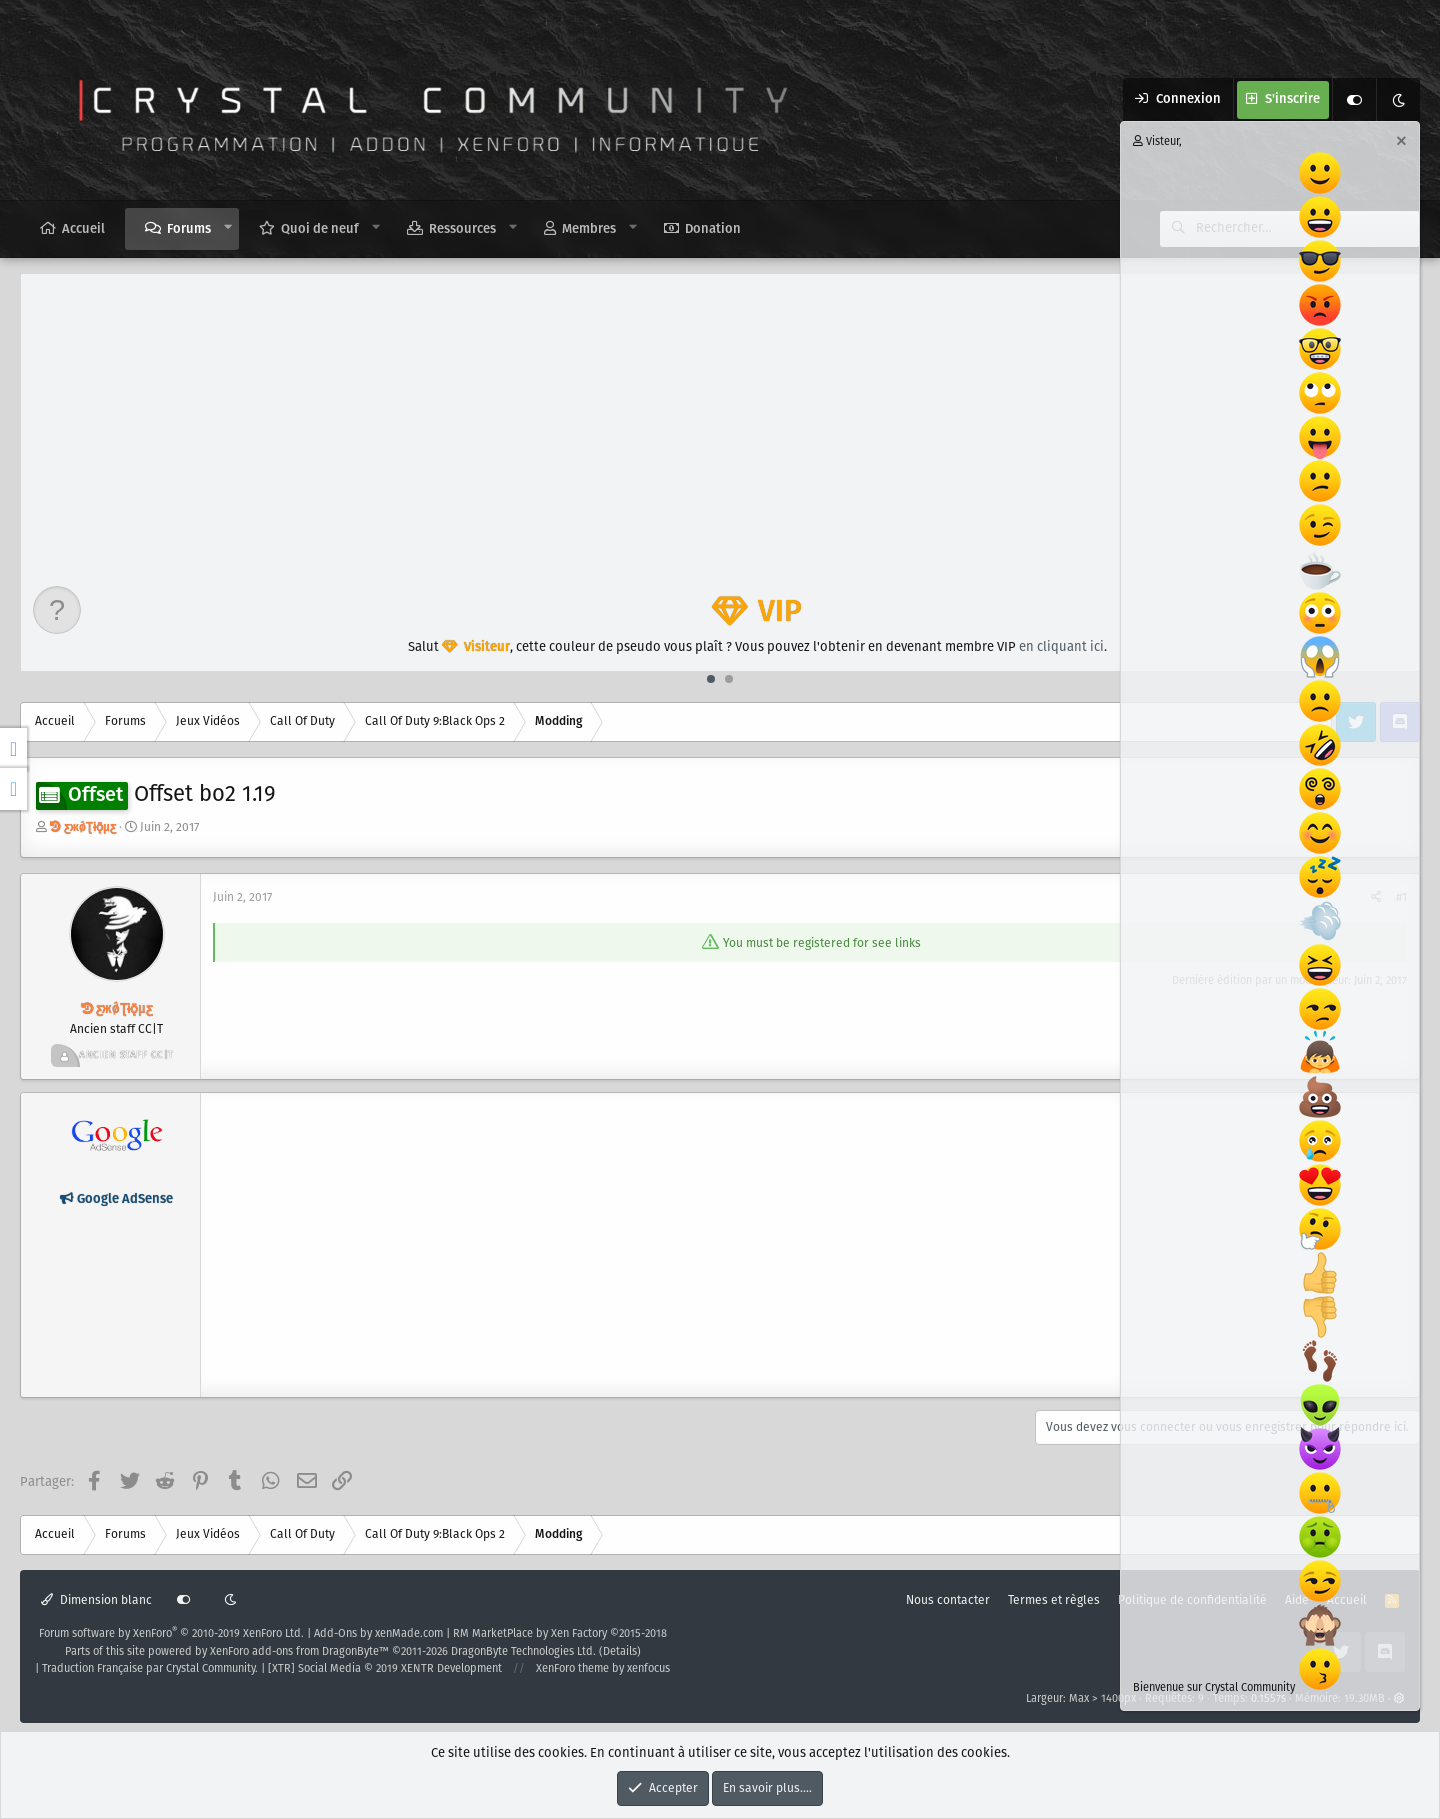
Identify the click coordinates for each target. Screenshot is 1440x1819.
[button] (228, 228)
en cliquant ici (1061, 647)
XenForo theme (572, 1669)
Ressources (462, 229)
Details (620, 1652)
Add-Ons (335, 1634)
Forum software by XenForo (171, 1634)
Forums (189, 229)
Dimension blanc (96, 1600)
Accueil (83, 229)
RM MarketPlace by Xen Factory (560, 1634)
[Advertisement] (721, 424)
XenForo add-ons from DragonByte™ (299, 1652)
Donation (713, 229)
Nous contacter (948, 1600)
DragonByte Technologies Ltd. (523, 1652)
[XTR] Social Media (385, 1669)
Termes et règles (1054, 1600)
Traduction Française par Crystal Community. (150, 1669)
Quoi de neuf (320, 229)
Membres (589, 229)
